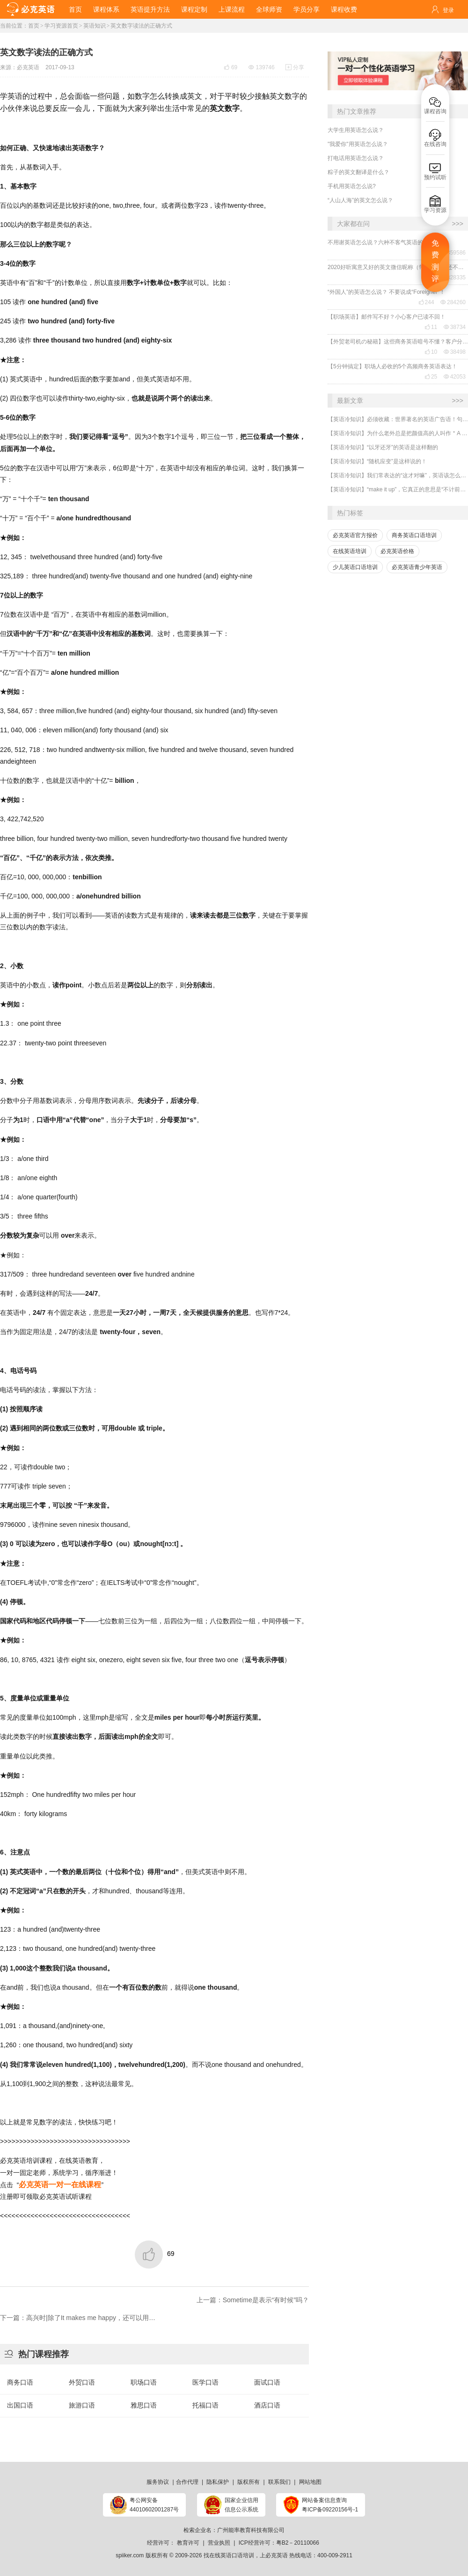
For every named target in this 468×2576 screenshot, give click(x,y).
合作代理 (187, 2482)
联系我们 (279, 2482)
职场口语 (144, 2382)
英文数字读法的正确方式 (141, 25)
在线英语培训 (349, 551)
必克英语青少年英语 (417, 567)
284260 (453, 302)
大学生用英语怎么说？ (356, 130)
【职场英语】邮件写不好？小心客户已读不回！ (387, 317)
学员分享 (306, 9)
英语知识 (94, 25)
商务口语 (20, 2382)
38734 (455, 327)
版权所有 (248, 2482)
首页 (75, 9)
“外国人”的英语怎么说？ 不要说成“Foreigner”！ (386, 292)
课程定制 (194, 9)
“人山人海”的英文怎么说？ (360, 200)
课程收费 (344, 9)
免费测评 (435, 261)
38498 (455, 352)
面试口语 (267, 2382)
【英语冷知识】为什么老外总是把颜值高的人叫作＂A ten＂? (398, 433)
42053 (455, 376)
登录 (448, 10)
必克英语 (28, 67)
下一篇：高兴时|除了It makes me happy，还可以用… (77, 2317)
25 (430, 376)
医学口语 (205, 2382)
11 (430, 327)
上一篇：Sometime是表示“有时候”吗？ (253, 2300)
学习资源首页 (61, 25)
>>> (457, 223)
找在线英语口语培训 (229, 2555)
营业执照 (219, 2543)
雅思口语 (144, 2405)
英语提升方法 (150, 9)
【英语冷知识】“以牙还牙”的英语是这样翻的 (383, 447)
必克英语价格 (397, 551)
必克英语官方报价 (355, 535)
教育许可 (188, 2543)
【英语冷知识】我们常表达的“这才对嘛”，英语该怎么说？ (398, 475)
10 (430, 352)
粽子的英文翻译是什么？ (358, 172)
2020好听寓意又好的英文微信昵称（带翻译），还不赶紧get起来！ (398, 267)
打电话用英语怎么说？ (356, 158)
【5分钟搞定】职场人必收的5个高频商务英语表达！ (392, 366)
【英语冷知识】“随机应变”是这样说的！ (377, 461)
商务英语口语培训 (414, 535)
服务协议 (157, 2482)
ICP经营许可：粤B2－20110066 (279, 2543)
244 (426, 302)
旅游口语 (82, 2405)
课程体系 (106, 9)
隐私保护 (217, 2482)
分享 (294, 67)
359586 (453, 252)
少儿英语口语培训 (355, 567)
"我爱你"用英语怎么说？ (358, 144)
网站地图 (310, 2482)
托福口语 (205, 2405)
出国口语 (20, 2405)
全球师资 (269, 9)
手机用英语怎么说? (352, 186)
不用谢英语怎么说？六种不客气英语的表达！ (384, 242)
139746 (262, 67)
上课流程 (232, 9)
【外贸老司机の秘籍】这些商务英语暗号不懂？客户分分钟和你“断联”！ (398, 341)
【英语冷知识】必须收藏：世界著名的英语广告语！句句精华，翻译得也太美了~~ (398, 419)
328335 (453, 277)
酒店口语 (267, 2405)
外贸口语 (82, 2382)
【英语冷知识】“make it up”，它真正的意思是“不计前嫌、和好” (398, 489)
